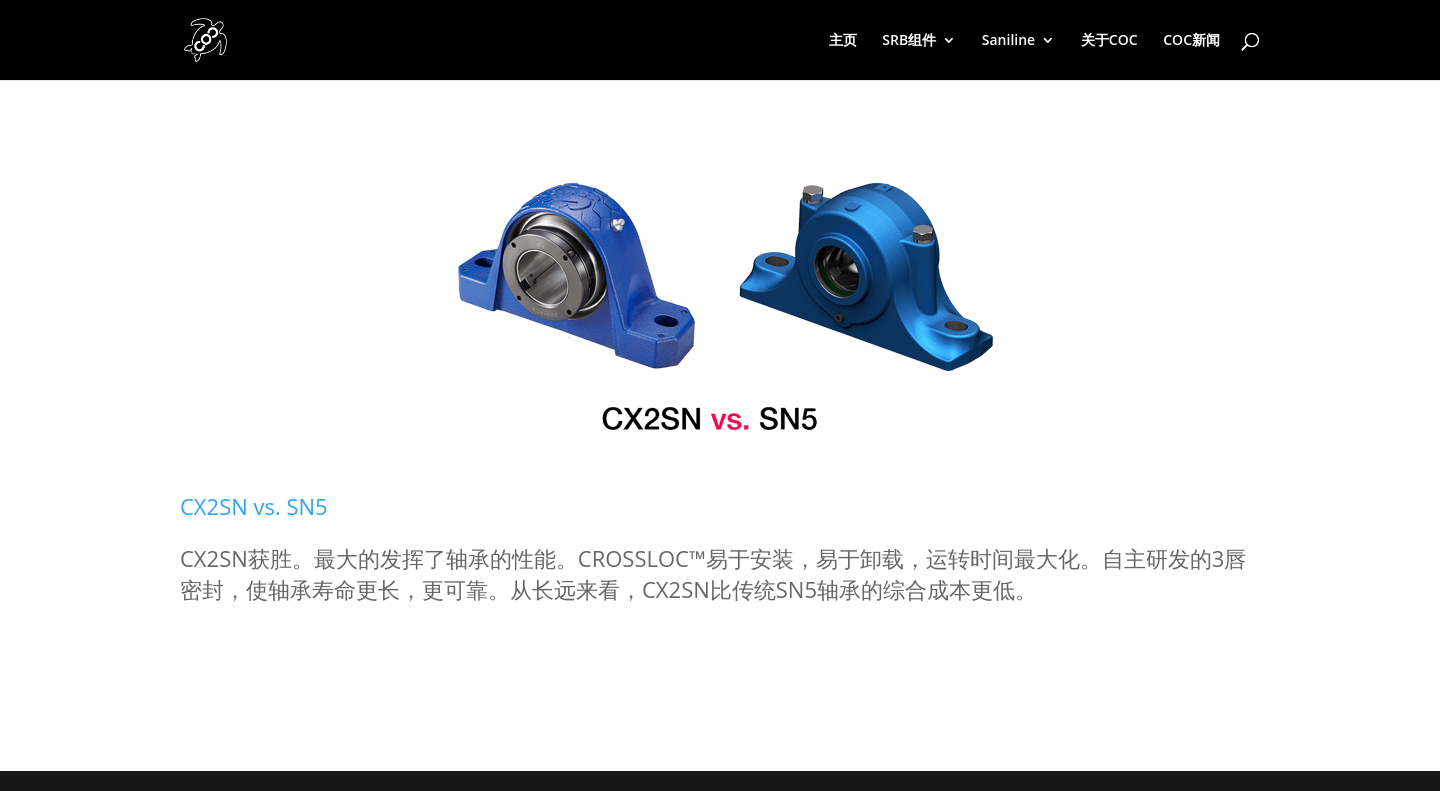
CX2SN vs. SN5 (254, 506)
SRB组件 (909, 41)
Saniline (1008, 41)
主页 (843, 41)
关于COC (1109, 41)
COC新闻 (1191, 41)
